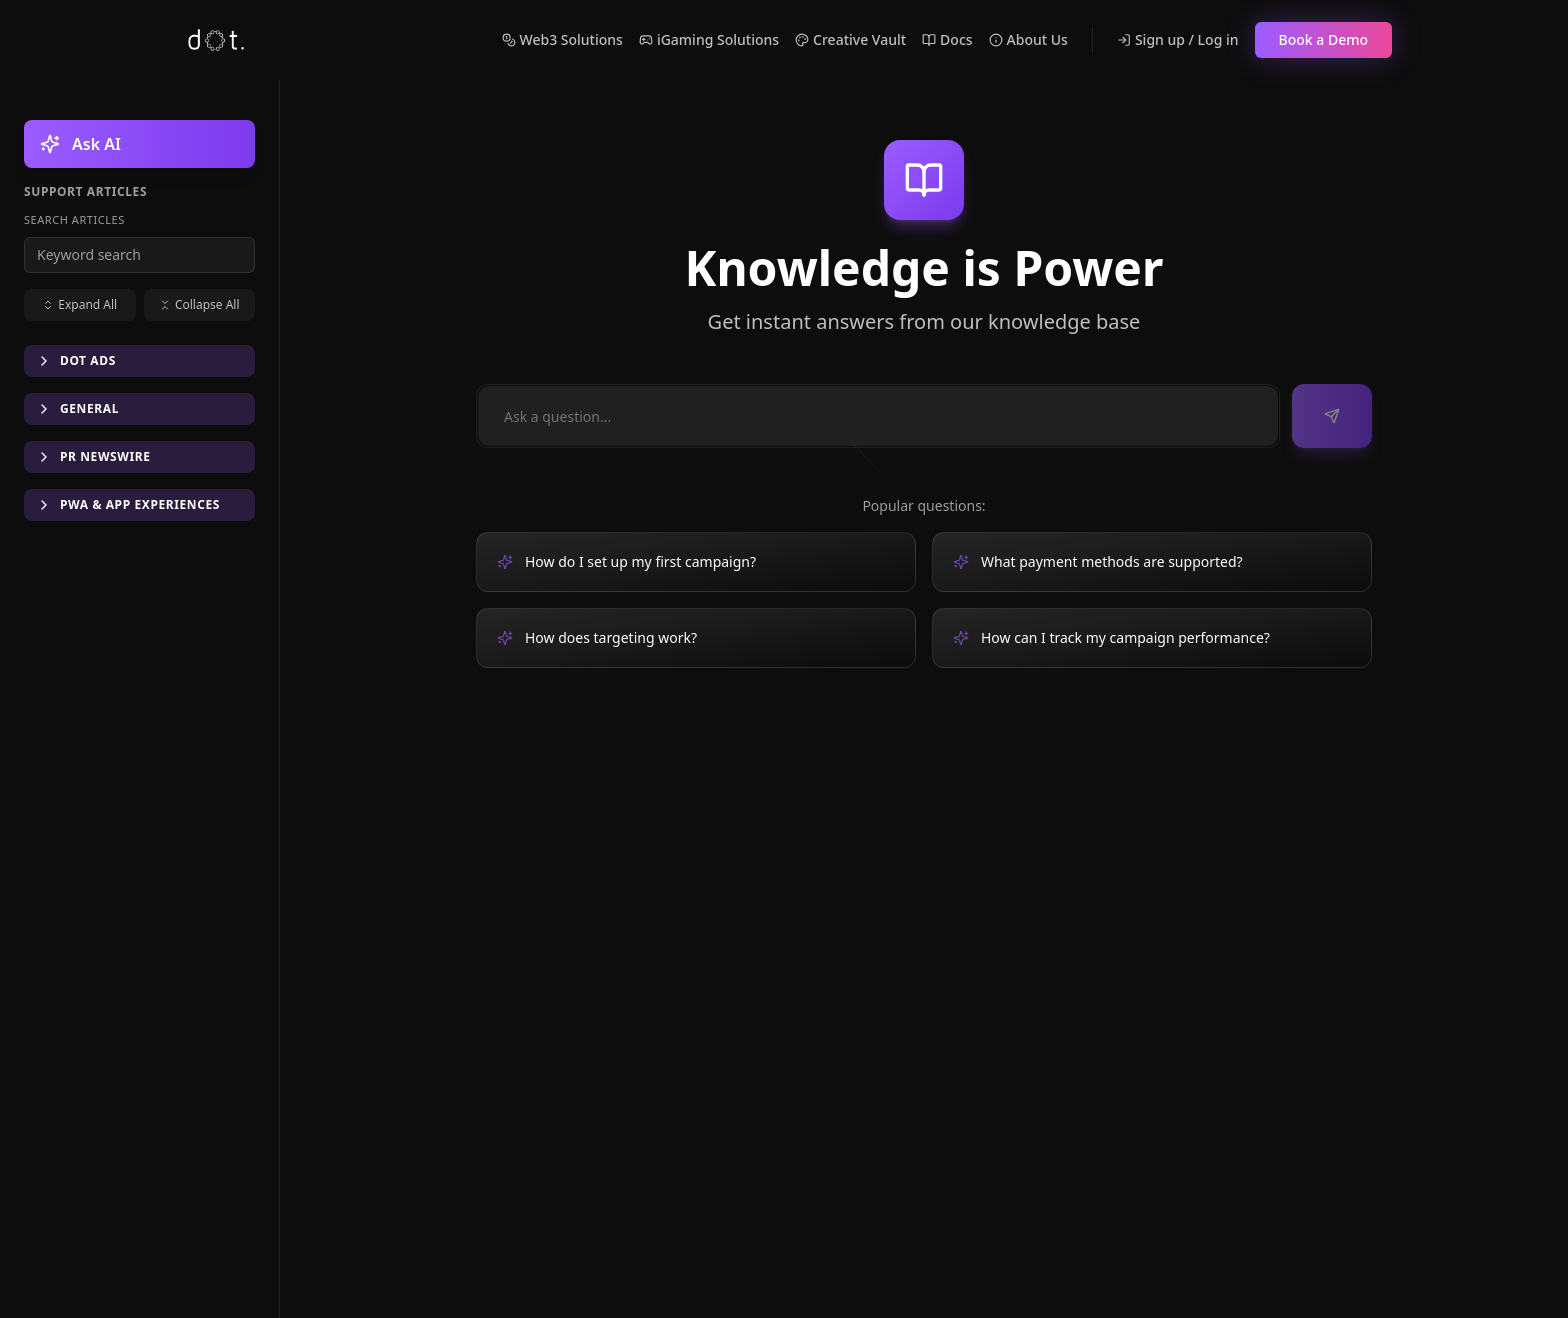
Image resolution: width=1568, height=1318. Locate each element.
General (77, 408)
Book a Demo (1323, 39)
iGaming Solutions (709, 39)
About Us (1028, 39)
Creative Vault (850, 39)
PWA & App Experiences (128, 504)
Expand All (79, 304)
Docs (947, 39)
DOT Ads (76, 360)
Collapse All (199, 304)
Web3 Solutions (562, 39)
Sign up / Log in (1178, 39)
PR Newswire (93, 456)
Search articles (74, 219)
